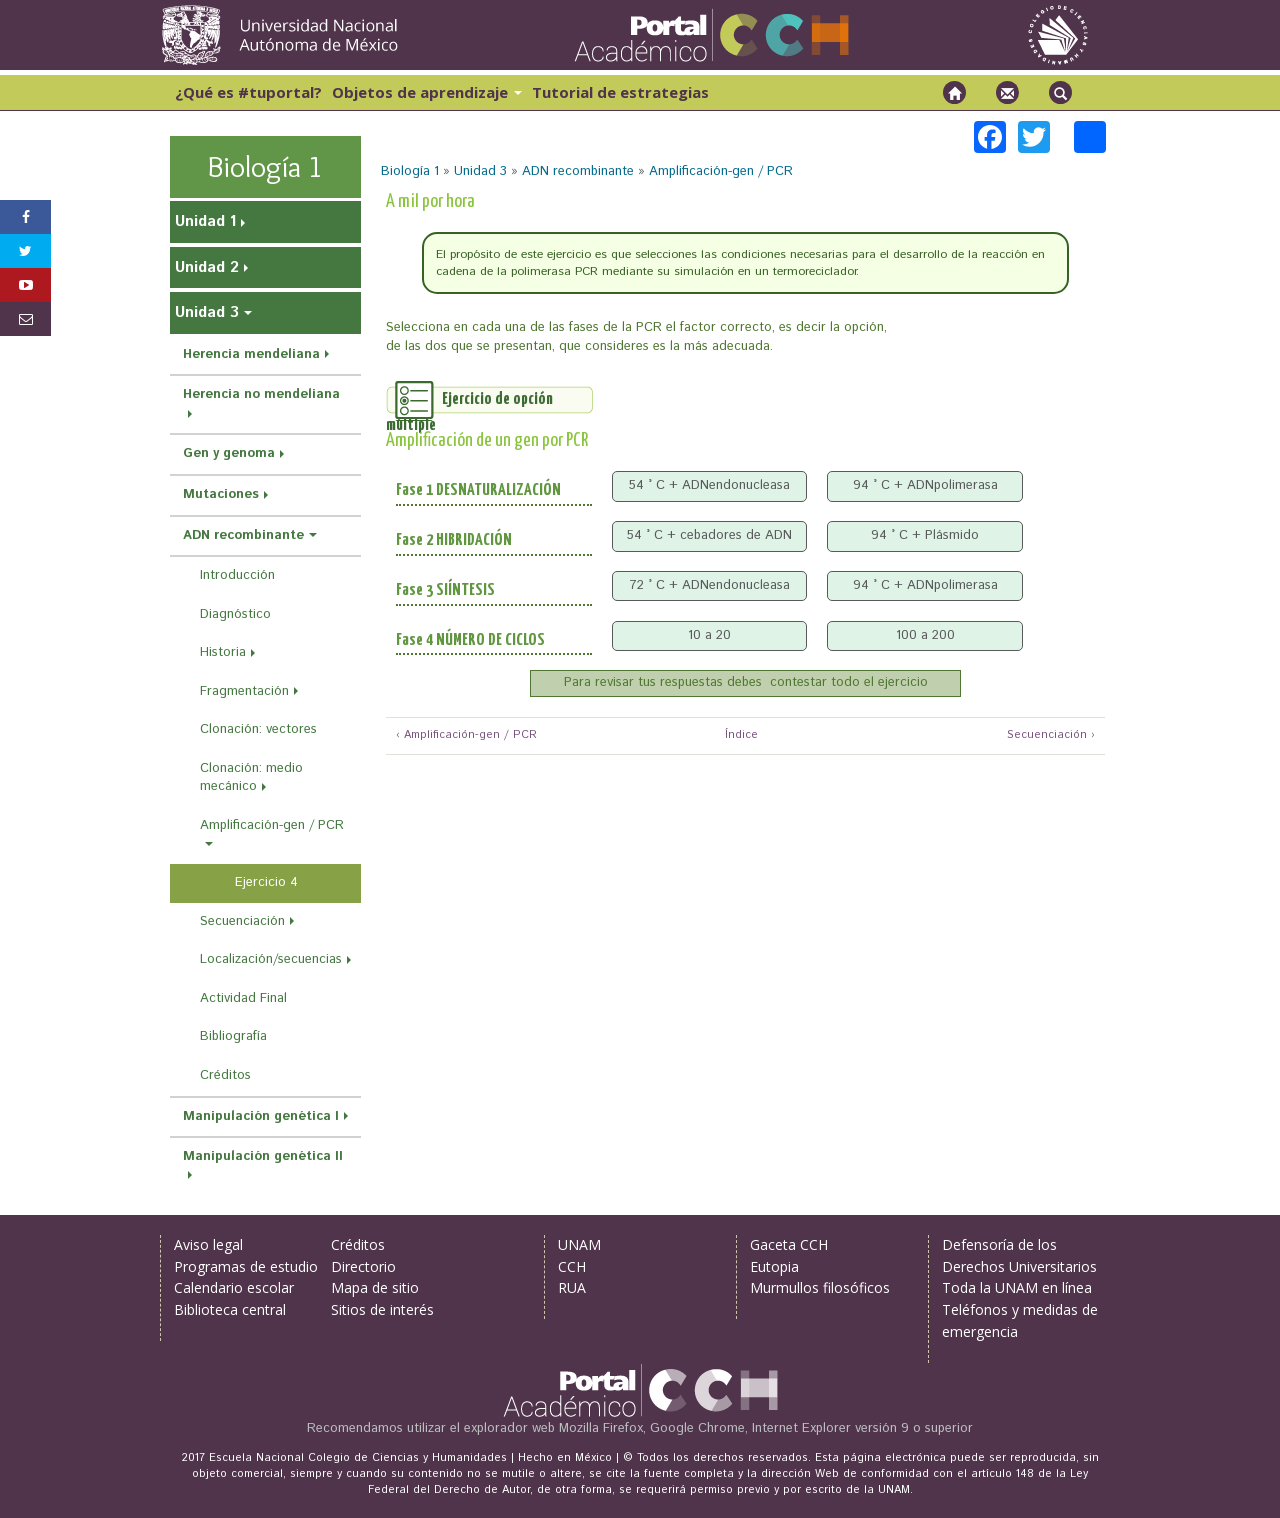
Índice (739, 735)
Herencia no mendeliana (261, 394)
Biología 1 (410, 171)
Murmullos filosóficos (820, 1287)
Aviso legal (208, 1244)
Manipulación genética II (263, 1156)
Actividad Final (243, 998)
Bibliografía (233, 1036)
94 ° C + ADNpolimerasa (925, 485)
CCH (572, 1266)
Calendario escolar (234, 1287)
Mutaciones (221, 494)
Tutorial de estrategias (620, 92)
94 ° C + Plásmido (925, 535)
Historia (223, 652)
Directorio (363, 1266)
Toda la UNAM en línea (1017, 1287)
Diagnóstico (235, 614)
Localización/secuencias (271, 959)
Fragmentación (244, 691)
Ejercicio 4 (266, 882)
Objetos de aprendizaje (427, 92)
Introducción (237, 575)
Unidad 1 (205, 221)
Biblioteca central (230, 1309)
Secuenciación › (1051, 735)
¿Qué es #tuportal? (248, 92)
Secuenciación (242, 921)
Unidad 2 (207, 267)
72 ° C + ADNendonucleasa (709, 585)
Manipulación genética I (261, 1116)
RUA (572, 1287)
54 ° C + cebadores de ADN (709, 535)
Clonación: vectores (258, 729)
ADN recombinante (578, 171)
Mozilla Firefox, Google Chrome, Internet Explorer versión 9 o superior (766, 1428)
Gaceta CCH (789, 1244)
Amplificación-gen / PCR (721, 171)
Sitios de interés (382, 1309)
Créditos (225, 1075)
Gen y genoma (229, 453)
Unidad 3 (480, 171)
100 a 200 (925, 635)
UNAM (579, 1244)
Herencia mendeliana (251, 354)
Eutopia (774, 1266)
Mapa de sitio (375, 1287)
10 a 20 (709, 635)
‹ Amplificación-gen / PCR (466, 735)
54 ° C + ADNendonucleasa (709, 485)
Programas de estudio (246, 1266)
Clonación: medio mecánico (251, 778)
